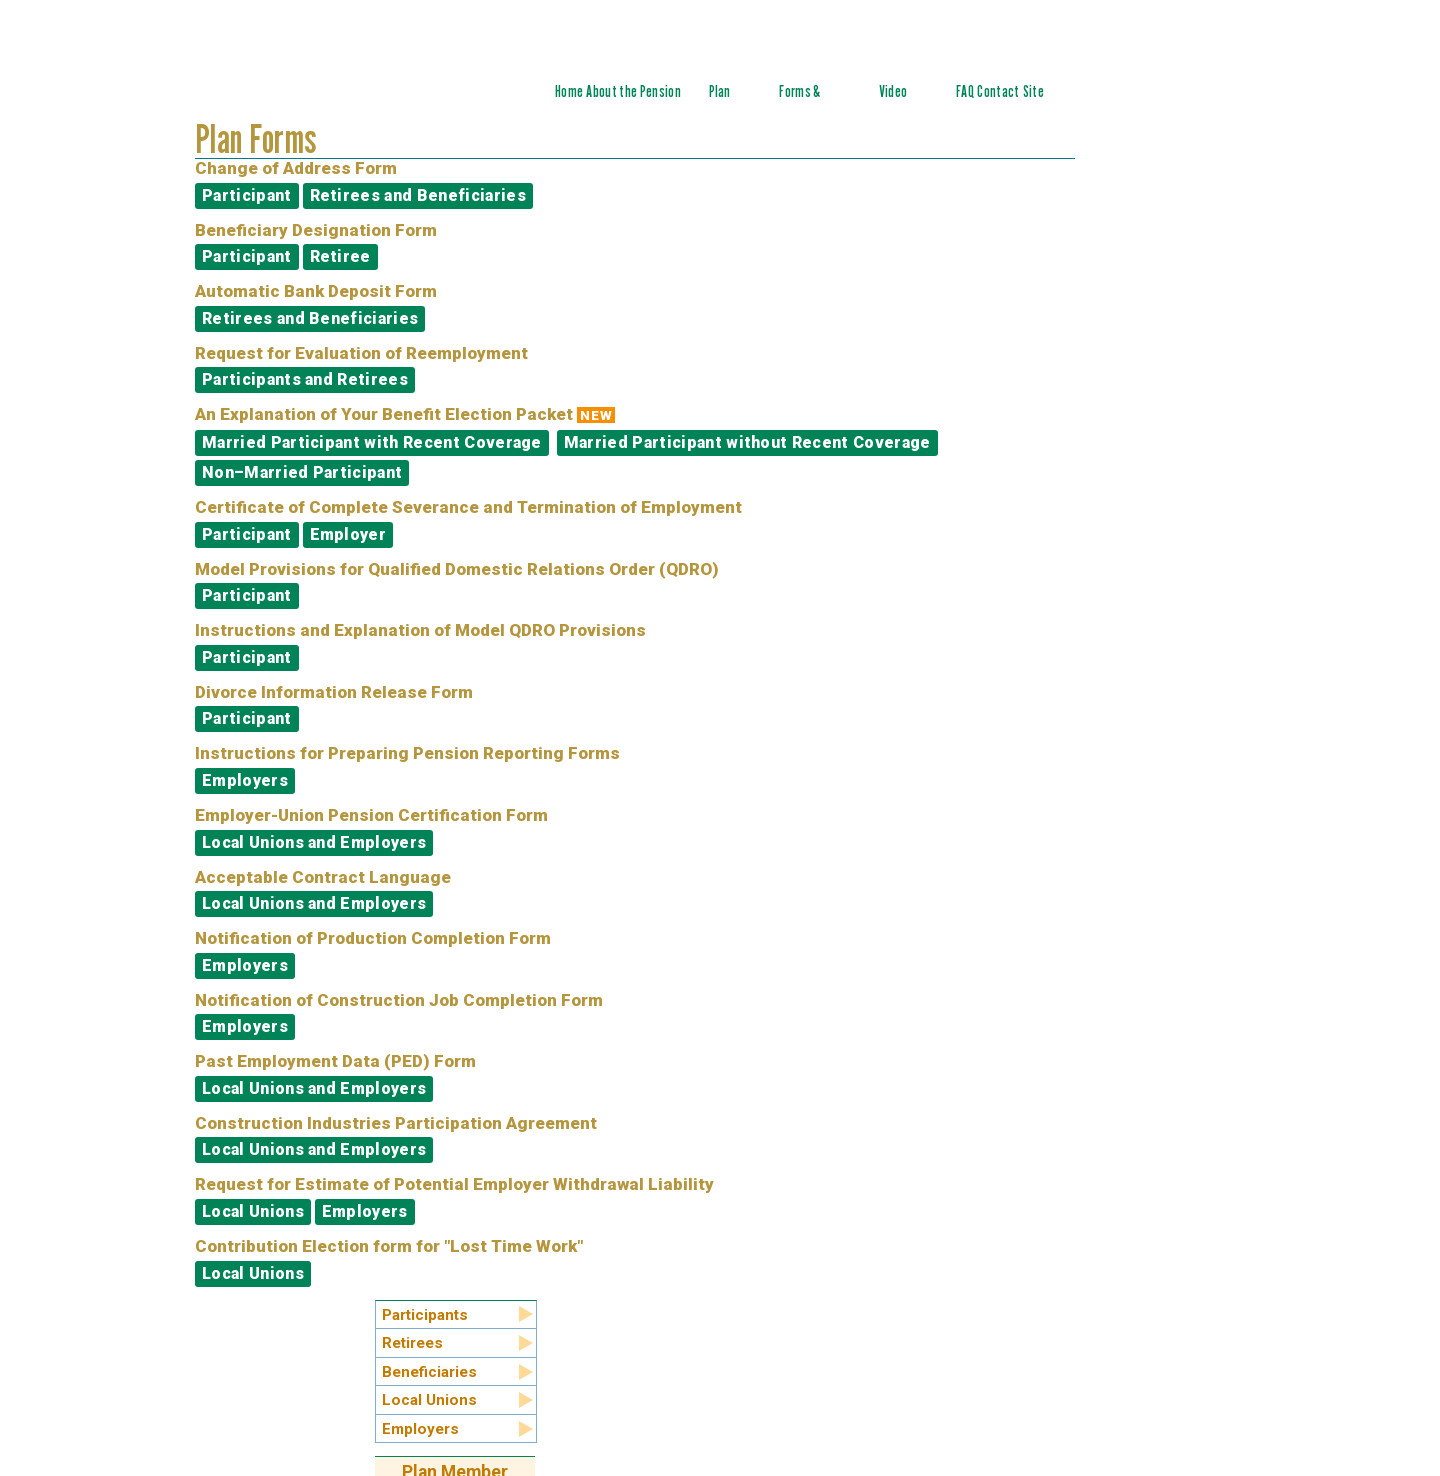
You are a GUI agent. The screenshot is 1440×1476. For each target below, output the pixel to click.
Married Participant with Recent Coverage (372, 442)
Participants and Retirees (305, 379)
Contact (998, 91)
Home (569, 91)
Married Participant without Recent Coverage (747, 442)
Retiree (340, 256)
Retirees (412, 1343)
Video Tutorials (903, 102)
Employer (348, 534)
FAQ (965, 91)
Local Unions (253, 1211)
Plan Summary (732, 102)
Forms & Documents (808, 102)
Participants (425, 1315)
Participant (247, 195)
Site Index (1037, 102)
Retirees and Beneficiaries (418, 195)
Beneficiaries (429, 1372)
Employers (245, 780)
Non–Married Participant (302, 472)
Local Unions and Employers (314, 842)
